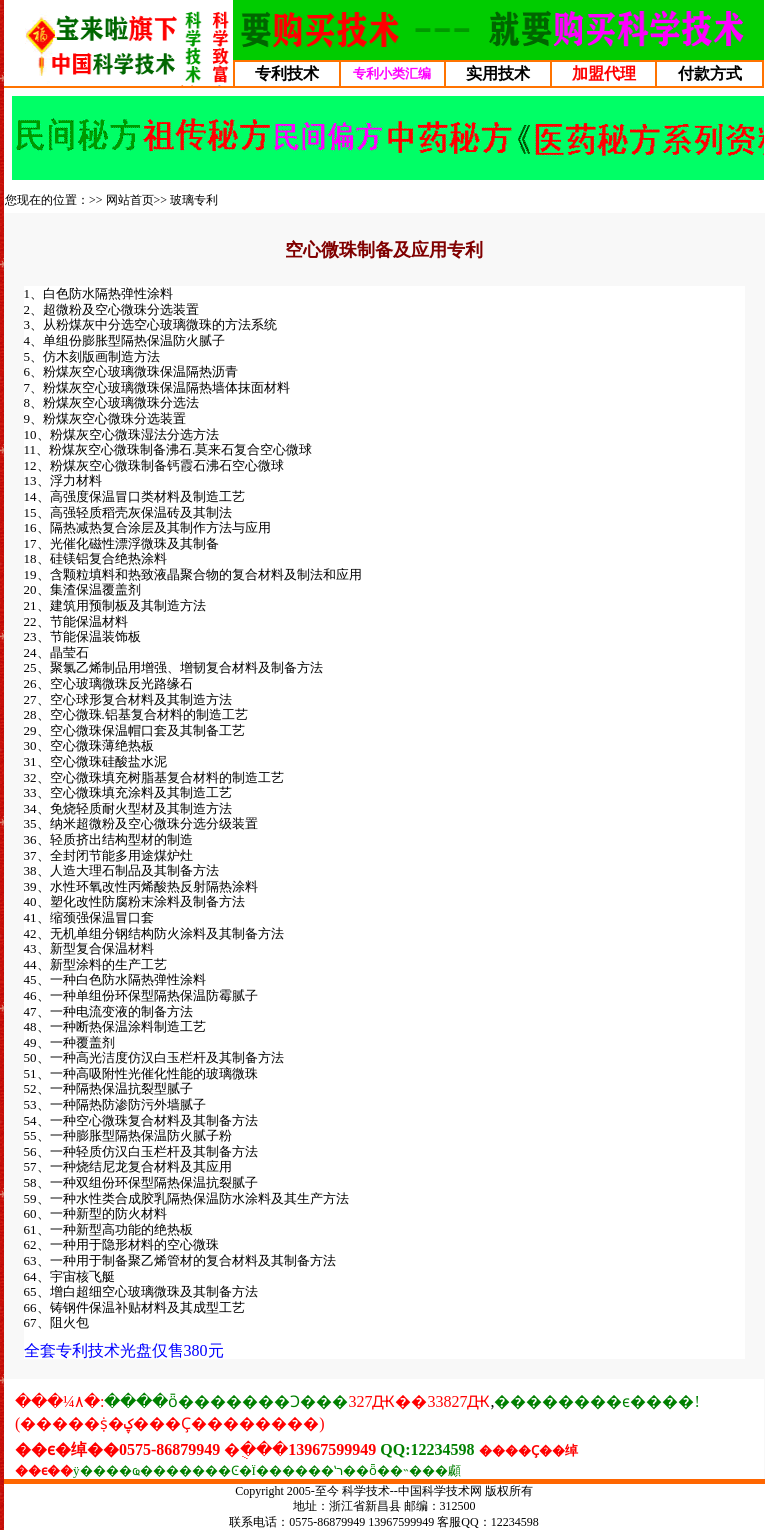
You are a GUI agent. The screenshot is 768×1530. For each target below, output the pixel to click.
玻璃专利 (194, 200)
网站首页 (130, 200)
